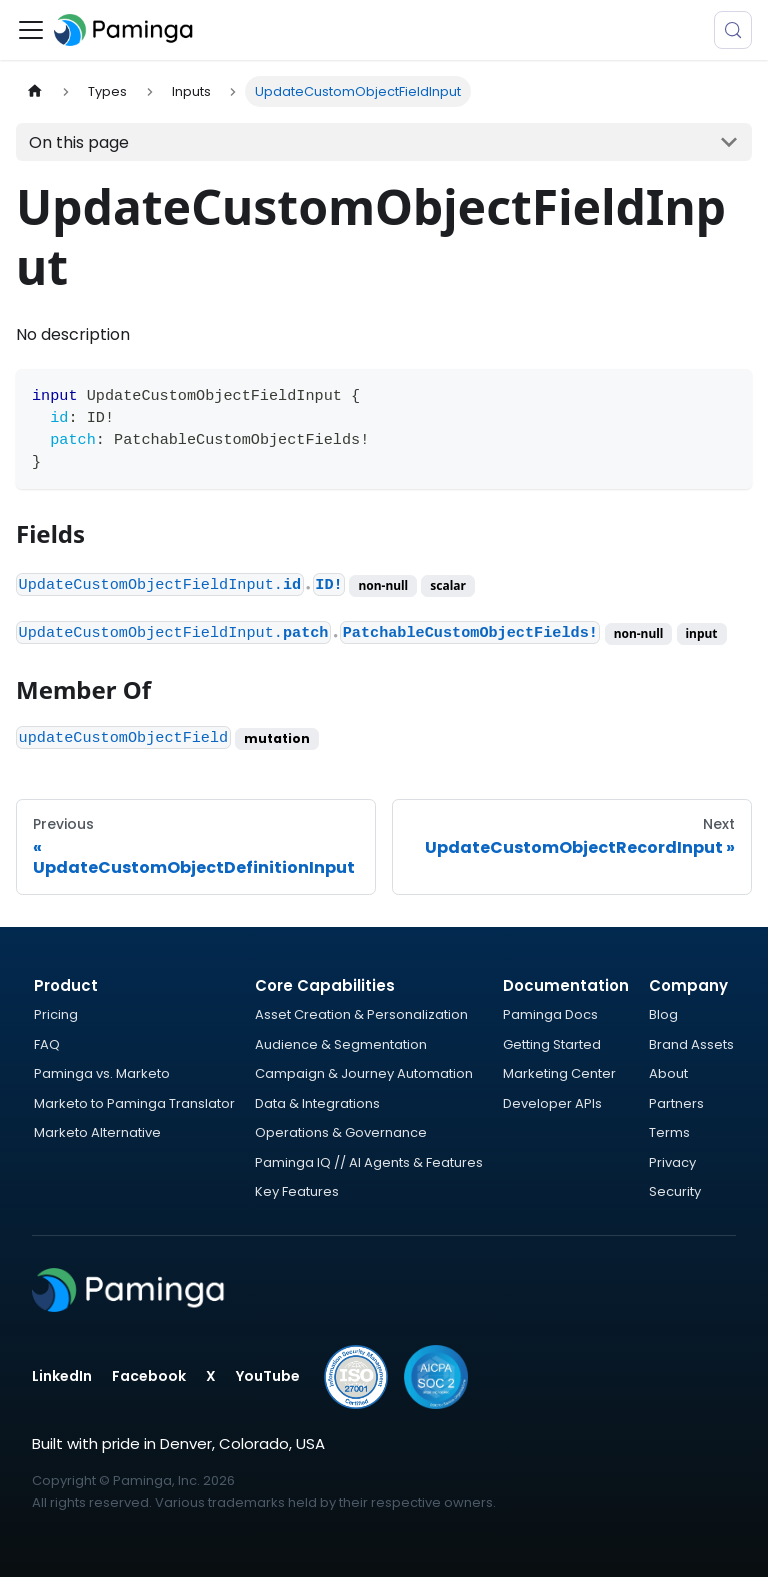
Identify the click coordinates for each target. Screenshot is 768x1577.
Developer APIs (552, 1103)
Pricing (56, 1014)
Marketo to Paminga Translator (134, 1103)
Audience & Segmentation (341, 1044)
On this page (79, 142)
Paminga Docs (550, 1014)
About (668, 1073)
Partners (676, 1103)
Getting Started (552, 1044)
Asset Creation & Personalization (361, 1014)
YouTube (268, 1376)
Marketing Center (559, 1073)
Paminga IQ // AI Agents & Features (369, 1162)
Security (675, 1191)
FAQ (47, 1044)
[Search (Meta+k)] (733, 30)
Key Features (297, 1191)
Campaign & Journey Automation (364, 1073)
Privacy (672, 1162)
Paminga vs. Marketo (102, 1073)
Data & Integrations (317, 1103)
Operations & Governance (341, 1132)
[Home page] (35, 91)
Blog (663, 1014)
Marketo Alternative (97, 1132)
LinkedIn (62, 1376)
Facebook (149, 1376)
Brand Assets (691, 1044)
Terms (669, 1132)
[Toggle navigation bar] (31, 30)
